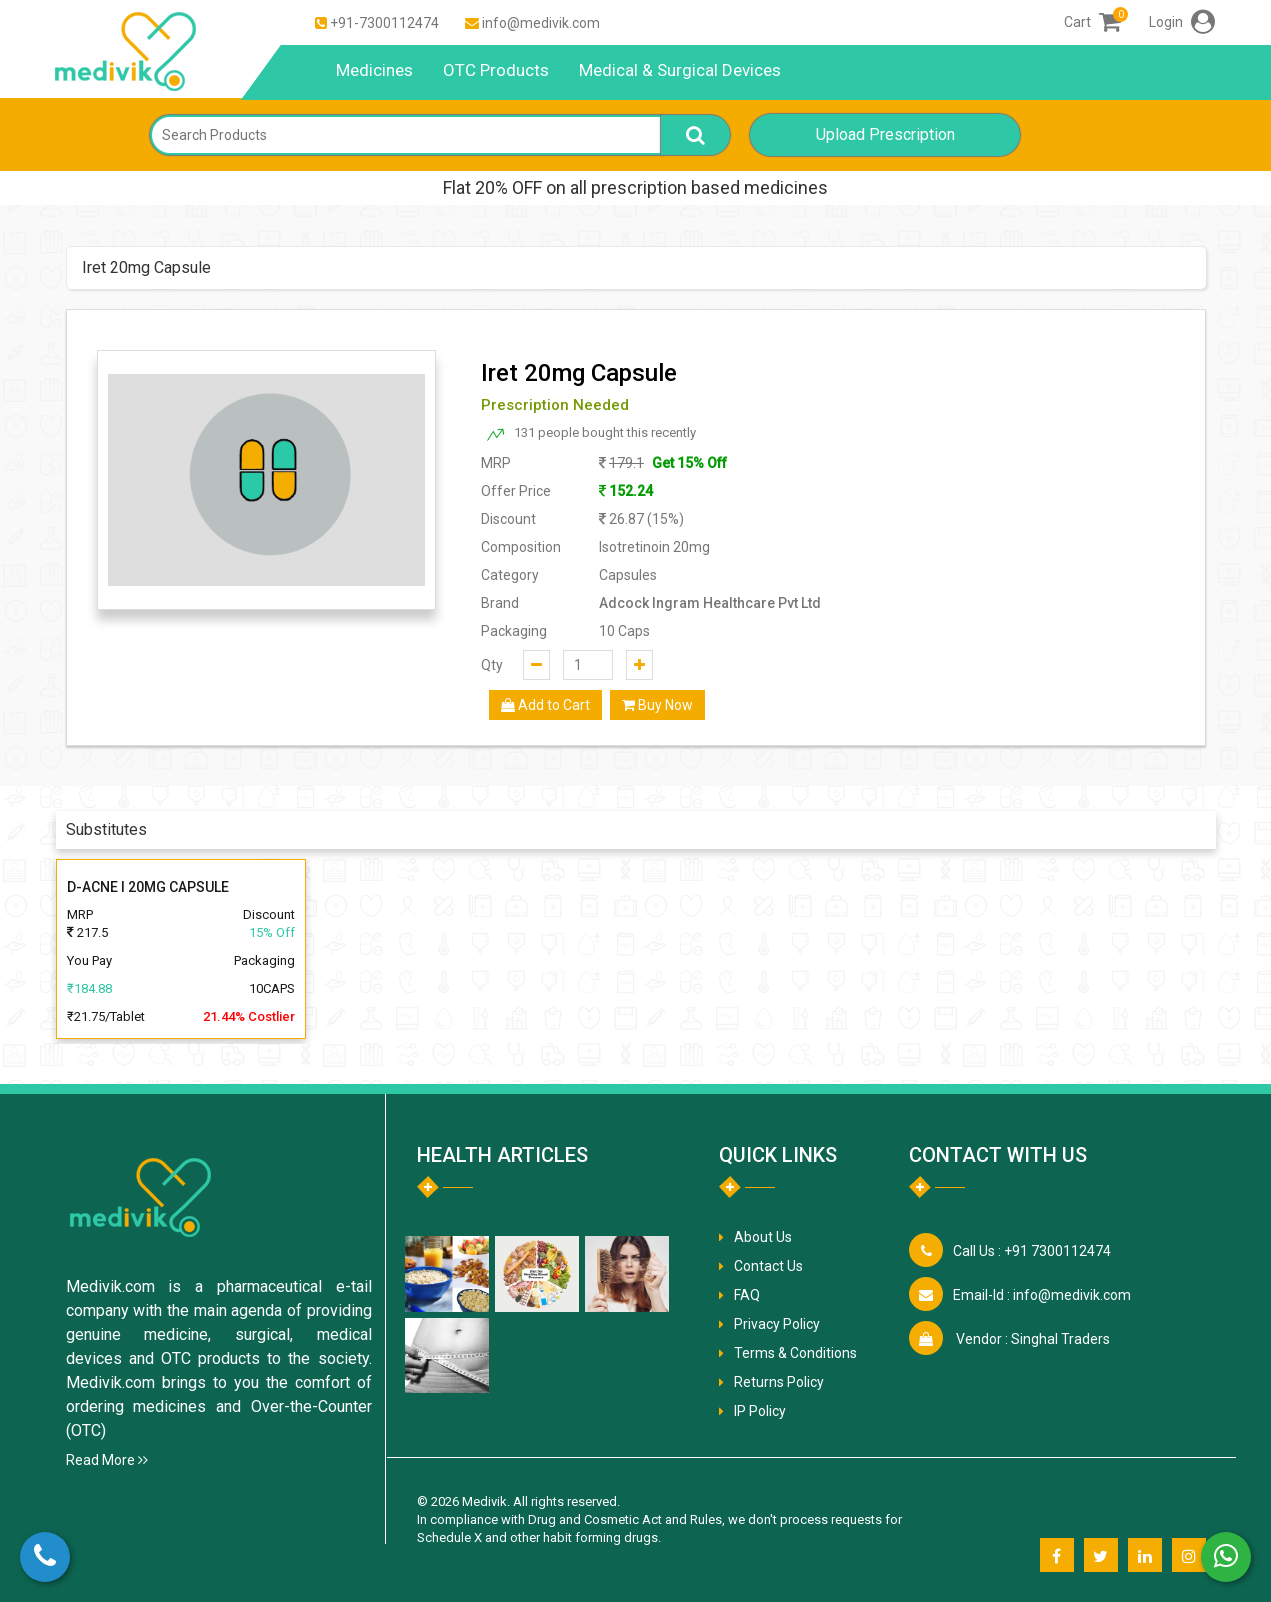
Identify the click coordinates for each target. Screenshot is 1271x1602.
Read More (107, 1460)
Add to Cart (545, 705)
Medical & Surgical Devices (680, 70)
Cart (1092, 22)
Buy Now (657, 705)
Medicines (374, 70)
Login (1182, 22)
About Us (763, 1237)
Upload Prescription (885, 134)
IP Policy (760, 1411)
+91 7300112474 (1032, 1251)
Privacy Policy (777, 1324)
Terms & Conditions (795, 1353)
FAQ (747, 1295)
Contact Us (768, 1266)
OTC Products (496, 70)
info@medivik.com (541, 23)
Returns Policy (779, 1382)
